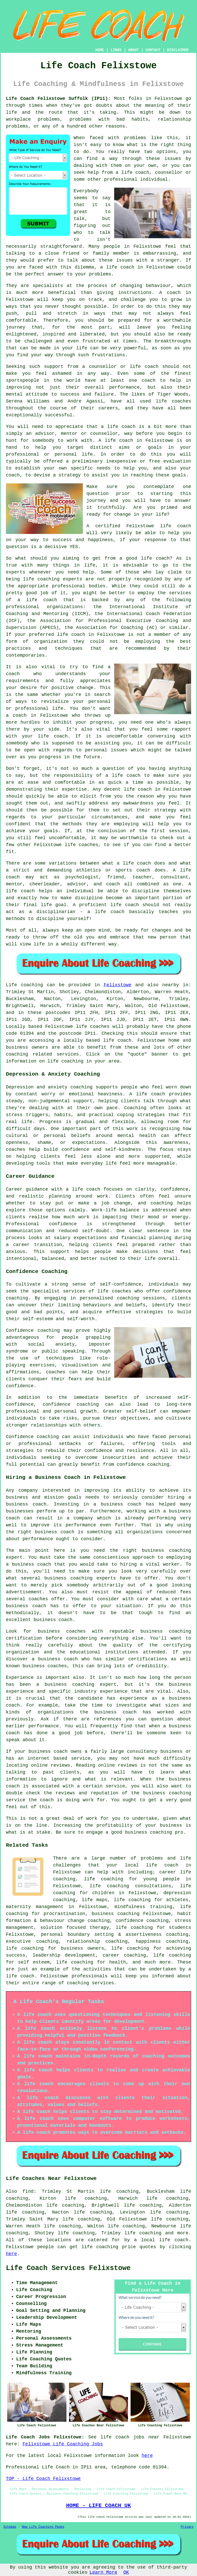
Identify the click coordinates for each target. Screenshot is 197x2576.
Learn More (103, 2572)
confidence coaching (142, 1920)
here (11, 2253)
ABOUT (133, 50)
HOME (99, 50)
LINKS (116, 50)
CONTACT (153, 50)
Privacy (187, 2527)
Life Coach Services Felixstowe (68, 2268)
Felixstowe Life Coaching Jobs (63, 2444)
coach (13, 475)
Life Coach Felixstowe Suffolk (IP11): (58, 98)
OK (126, 2572)
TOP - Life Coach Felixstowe (43, 2478)
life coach (135, 172)
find (28, 2191)
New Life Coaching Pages (43, 2527)
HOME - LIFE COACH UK (98, 2505)
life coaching (103, 1879)
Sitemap (9, 2527)
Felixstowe (117, 985)
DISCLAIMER (178, 50)
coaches (181, 401)
